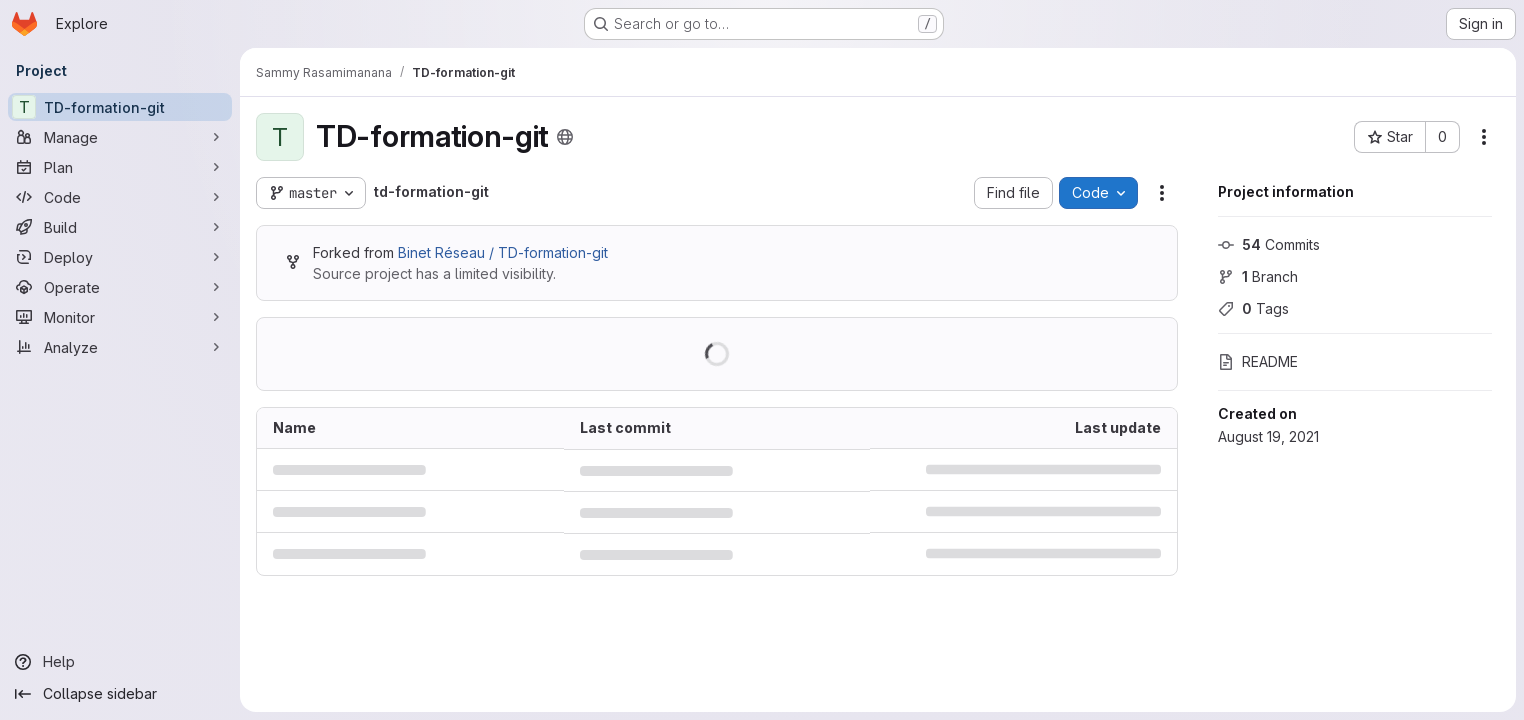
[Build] (120, 227)
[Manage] (120, 137)
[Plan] (120, 167)
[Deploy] (120, 257)
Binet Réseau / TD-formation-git (503, 252)
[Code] (120, 197)
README (1258, 361)
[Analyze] (120, 347)
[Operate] (120, 287)
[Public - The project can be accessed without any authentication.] (565, 137)
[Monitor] (120, 317)
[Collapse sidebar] (120, 694)
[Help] (120, 662)
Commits (1269, 244)
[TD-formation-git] (120, 107)
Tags (1253, 308)
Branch (1258, 276)
